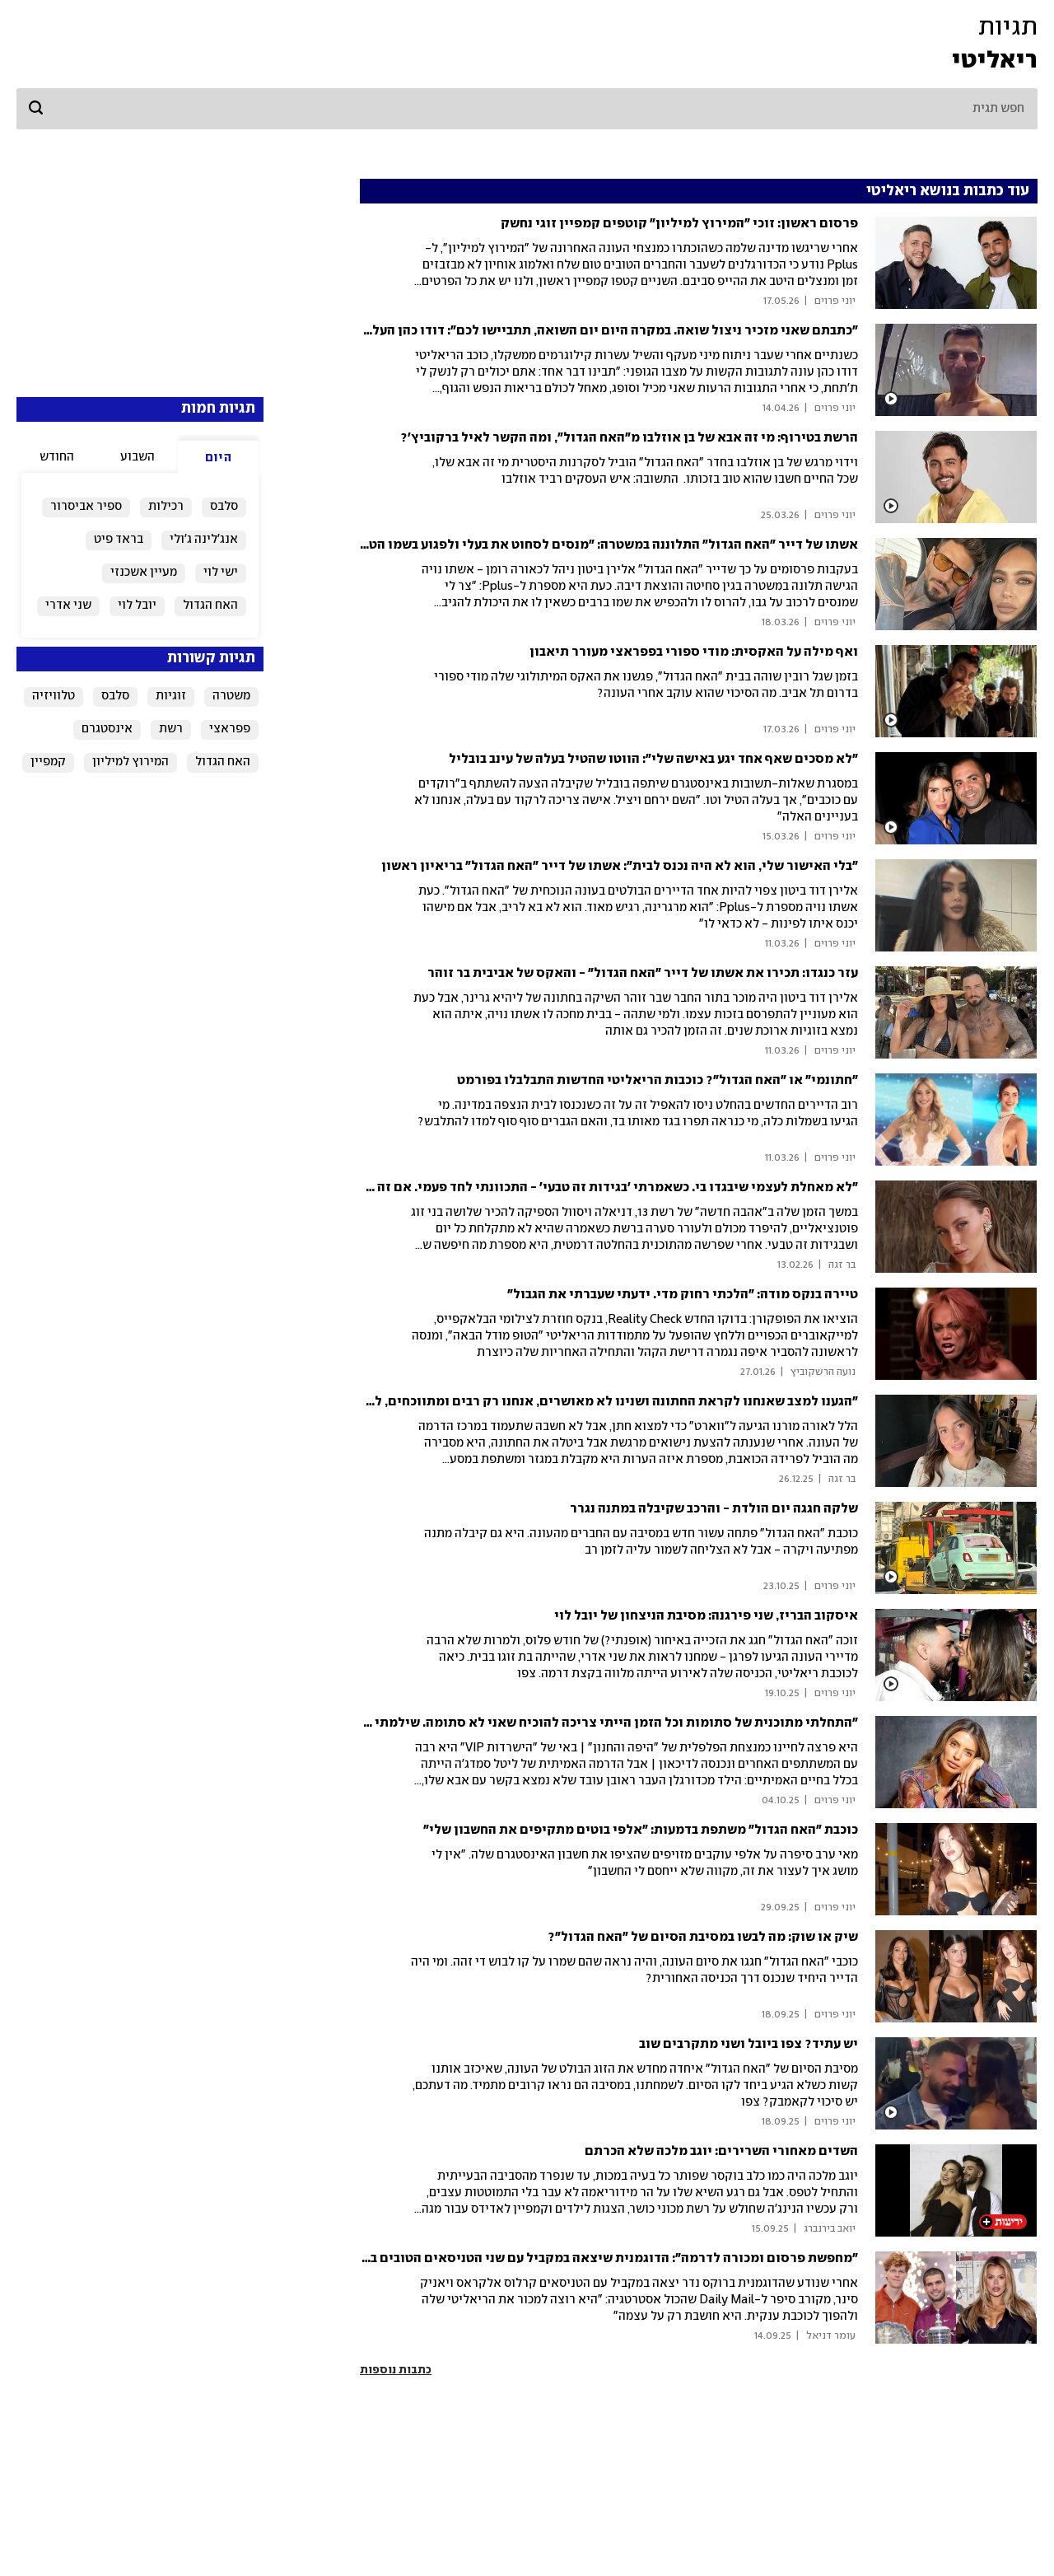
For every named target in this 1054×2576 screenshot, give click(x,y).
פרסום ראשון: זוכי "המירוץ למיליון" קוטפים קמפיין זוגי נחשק (679, 223)
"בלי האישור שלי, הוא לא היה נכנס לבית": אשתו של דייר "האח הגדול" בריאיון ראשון (619, 866)
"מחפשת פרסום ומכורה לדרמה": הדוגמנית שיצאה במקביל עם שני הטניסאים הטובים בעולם (600, 2258)
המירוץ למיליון (130, 762)
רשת (171, 729)
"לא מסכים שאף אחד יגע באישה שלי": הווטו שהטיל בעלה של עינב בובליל (653, 759)
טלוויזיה (53, 696)
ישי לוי (220, 572)
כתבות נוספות (395, 2370)
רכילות (166, 506)
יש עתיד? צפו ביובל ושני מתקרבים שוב (748, 2044)
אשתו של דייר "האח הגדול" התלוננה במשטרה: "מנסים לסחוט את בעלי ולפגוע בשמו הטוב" (605, 545)
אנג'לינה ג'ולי (204, 539)
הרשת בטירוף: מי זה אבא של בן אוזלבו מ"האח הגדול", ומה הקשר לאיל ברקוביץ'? (629, 438)
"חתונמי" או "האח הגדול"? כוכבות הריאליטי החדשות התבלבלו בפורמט (657, 1080)
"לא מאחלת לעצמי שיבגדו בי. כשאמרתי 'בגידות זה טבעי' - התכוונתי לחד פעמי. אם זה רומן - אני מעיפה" (565, 1187)
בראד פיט (118, 539)
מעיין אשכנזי (143, 572)
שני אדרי (68, 605)
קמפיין (48, 762)
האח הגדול (210, 605)
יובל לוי (137, 605)
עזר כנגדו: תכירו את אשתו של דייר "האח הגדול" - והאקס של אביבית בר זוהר (642, 973)
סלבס (224, 506)
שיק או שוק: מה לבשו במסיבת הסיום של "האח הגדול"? (703, 1937)
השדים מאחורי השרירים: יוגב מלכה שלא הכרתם (721, 2151)
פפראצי (229, 729)
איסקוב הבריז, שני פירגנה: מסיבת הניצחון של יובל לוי (706, 1616)
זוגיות (171, 696)
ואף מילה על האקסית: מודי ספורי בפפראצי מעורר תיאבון (693, 652)
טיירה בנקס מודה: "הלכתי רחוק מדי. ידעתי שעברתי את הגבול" (682, 1294)
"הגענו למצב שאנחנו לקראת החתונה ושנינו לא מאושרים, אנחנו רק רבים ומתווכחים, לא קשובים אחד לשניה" (553, 1402)
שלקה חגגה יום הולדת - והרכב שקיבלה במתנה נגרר (714, 1509)
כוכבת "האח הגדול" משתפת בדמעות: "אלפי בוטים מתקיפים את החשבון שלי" (640, 1830)
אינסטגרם (107, 729)
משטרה (231, 696)
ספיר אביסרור (86, 506)
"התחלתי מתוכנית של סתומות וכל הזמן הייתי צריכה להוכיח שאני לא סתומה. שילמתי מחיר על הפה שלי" (563, 1723)
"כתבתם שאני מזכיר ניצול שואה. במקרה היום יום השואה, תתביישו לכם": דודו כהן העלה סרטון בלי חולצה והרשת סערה (523, 331)
